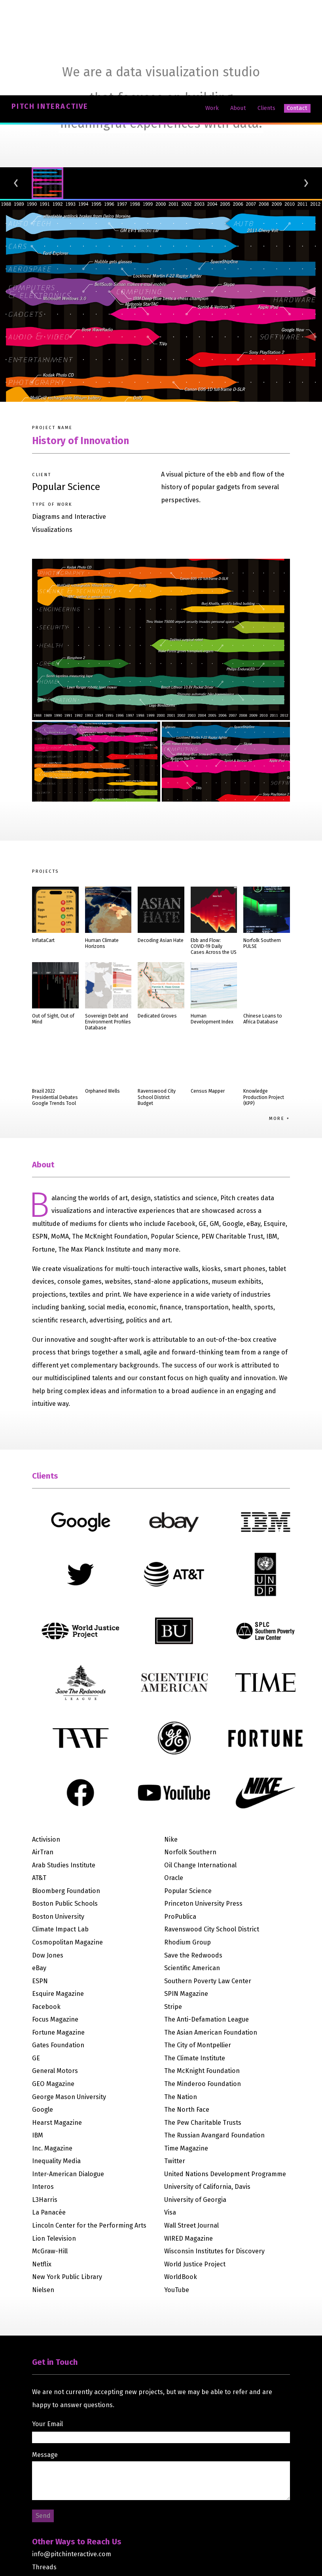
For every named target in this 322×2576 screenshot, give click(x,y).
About (238, 12)
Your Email (47, 2328)
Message (45, 2358)
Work (212, 12)
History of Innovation (80, 345)
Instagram (47, 2484)
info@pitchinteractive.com (71, 2458)
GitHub (42, 2510)
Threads (44, 2471)
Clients (266, 12)
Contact (297, 12)
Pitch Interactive (49, 10)
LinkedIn (45, 2496)
